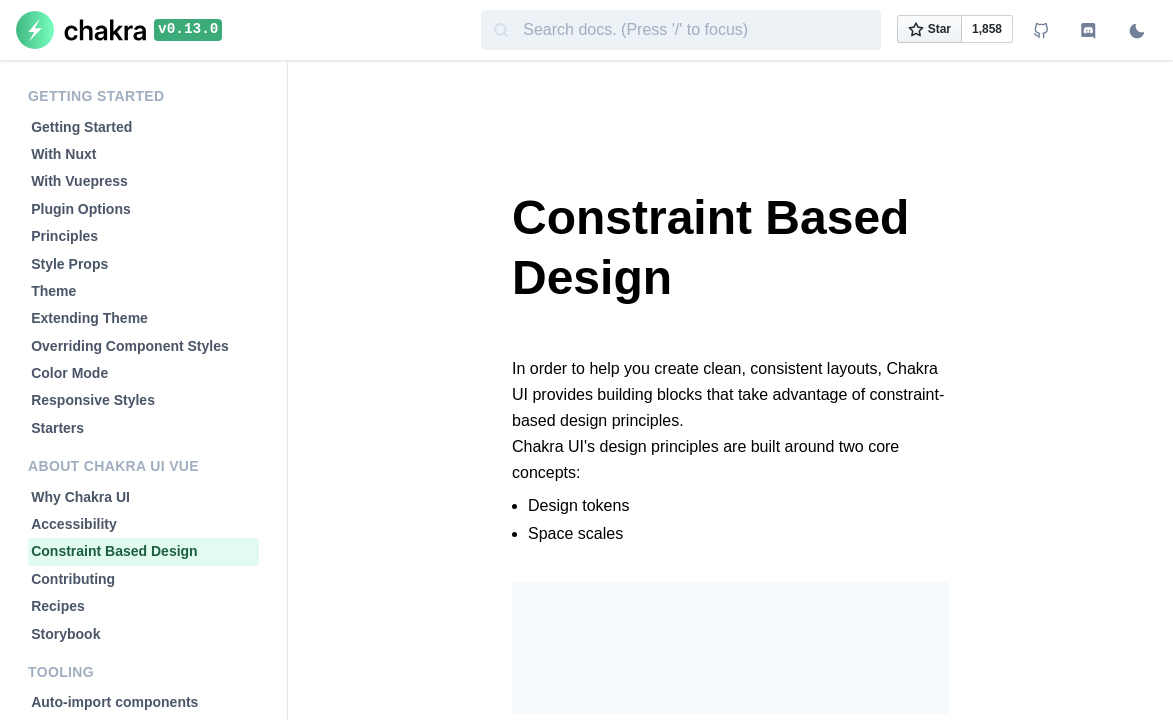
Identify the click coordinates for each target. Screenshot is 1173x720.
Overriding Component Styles (130, 346)
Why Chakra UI (80, 497)
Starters (57, 428)
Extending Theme (89, 318)
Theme (53, 291)
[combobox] (681, 30)
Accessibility (74, 524)
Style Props (69, 264)
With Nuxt (63, 154)
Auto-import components (114, 702)
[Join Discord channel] (1089, 32)
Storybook (65, 634)
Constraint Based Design (114, 551)
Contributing (73, 579)
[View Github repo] (1041, 32)
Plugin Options (81, 209)
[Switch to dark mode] (1137, 32)
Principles (64, 236)
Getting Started (81, 127)
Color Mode (69, 373)
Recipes (58, 606)
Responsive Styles (93, 400)
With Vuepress (79, 181)
